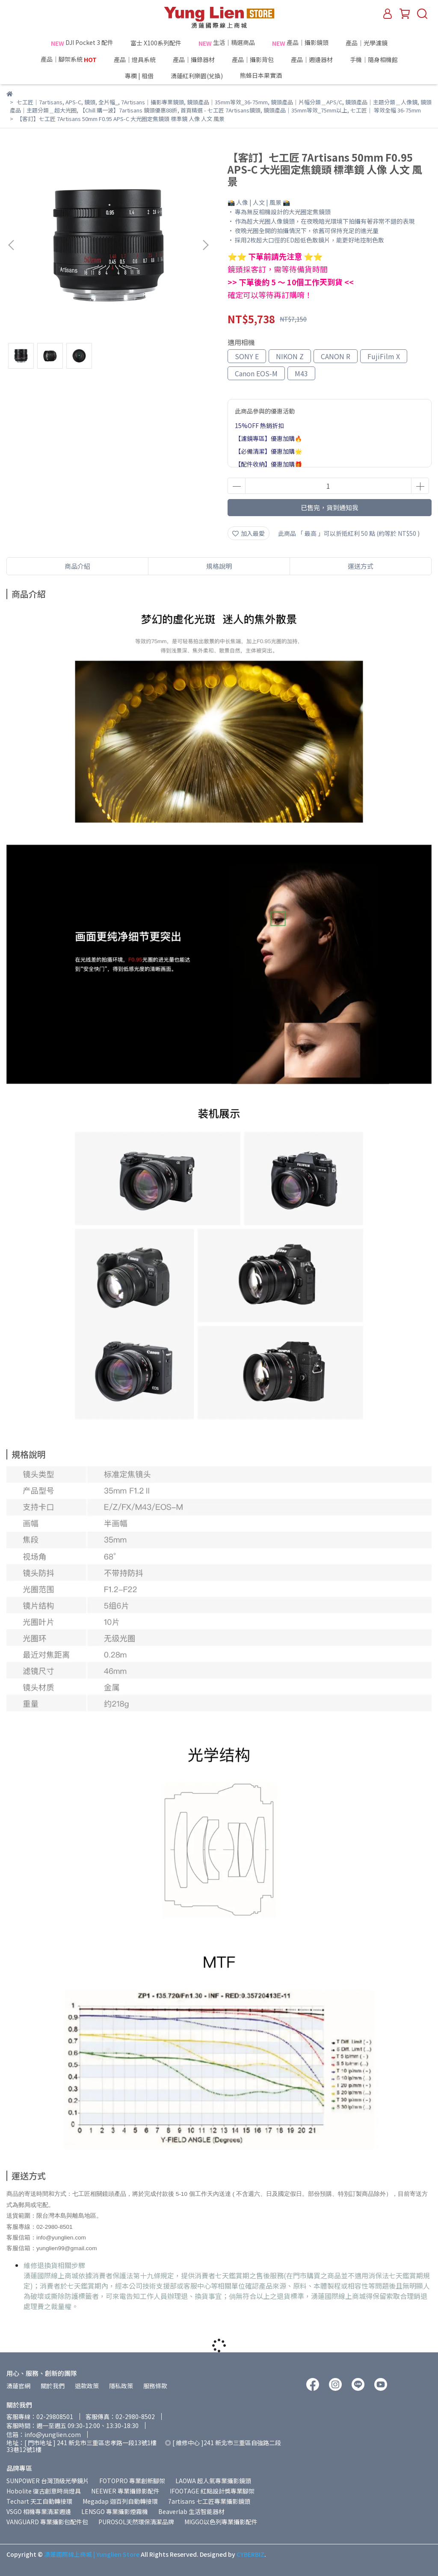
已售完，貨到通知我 (329, 507)
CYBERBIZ (250, 2554)
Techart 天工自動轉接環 (39, 2501)
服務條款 (155, 2385)
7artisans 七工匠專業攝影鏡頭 (209, 2501)
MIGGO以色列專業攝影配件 (220, 2521)
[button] (205, 245)
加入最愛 (248, 533)
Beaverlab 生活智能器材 (191, 2511)
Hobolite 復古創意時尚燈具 (43, 2491)
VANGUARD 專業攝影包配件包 (47, 2521)
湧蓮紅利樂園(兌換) (197, 75)
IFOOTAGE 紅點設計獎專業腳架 (212, 2491)
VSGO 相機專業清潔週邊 (38, 2511)
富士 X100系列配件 (155, 42)
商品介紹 (77, 565)
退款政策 (87, 2385)
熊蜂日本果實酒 (277, 75)
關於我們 (53, 2385)
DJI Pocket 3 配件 (82, 42)
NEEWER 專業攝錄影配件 (125, 2491)
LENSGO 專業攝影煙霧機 (114, 2511)
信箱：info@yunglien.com (43, 2434)
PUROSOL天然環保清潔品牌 (136, 2521)
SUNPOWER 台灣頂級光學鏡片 (47, 2480)
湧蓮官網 (18, 2385)
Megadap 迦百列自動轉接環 (120, 2501)
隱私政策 (121, 2385)
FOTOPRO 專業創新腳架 (132, 2480)
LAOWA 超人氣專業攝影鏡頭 (213, 2480)
